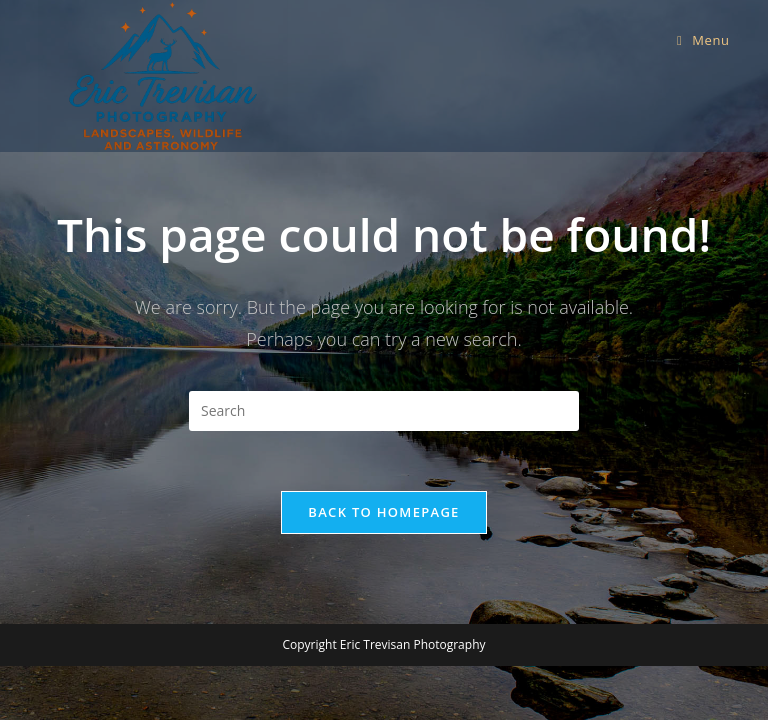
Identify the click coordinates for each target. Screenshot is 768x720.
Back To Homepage (383, 512)
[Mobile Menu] (703, 40)
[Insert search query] (384, 411)
